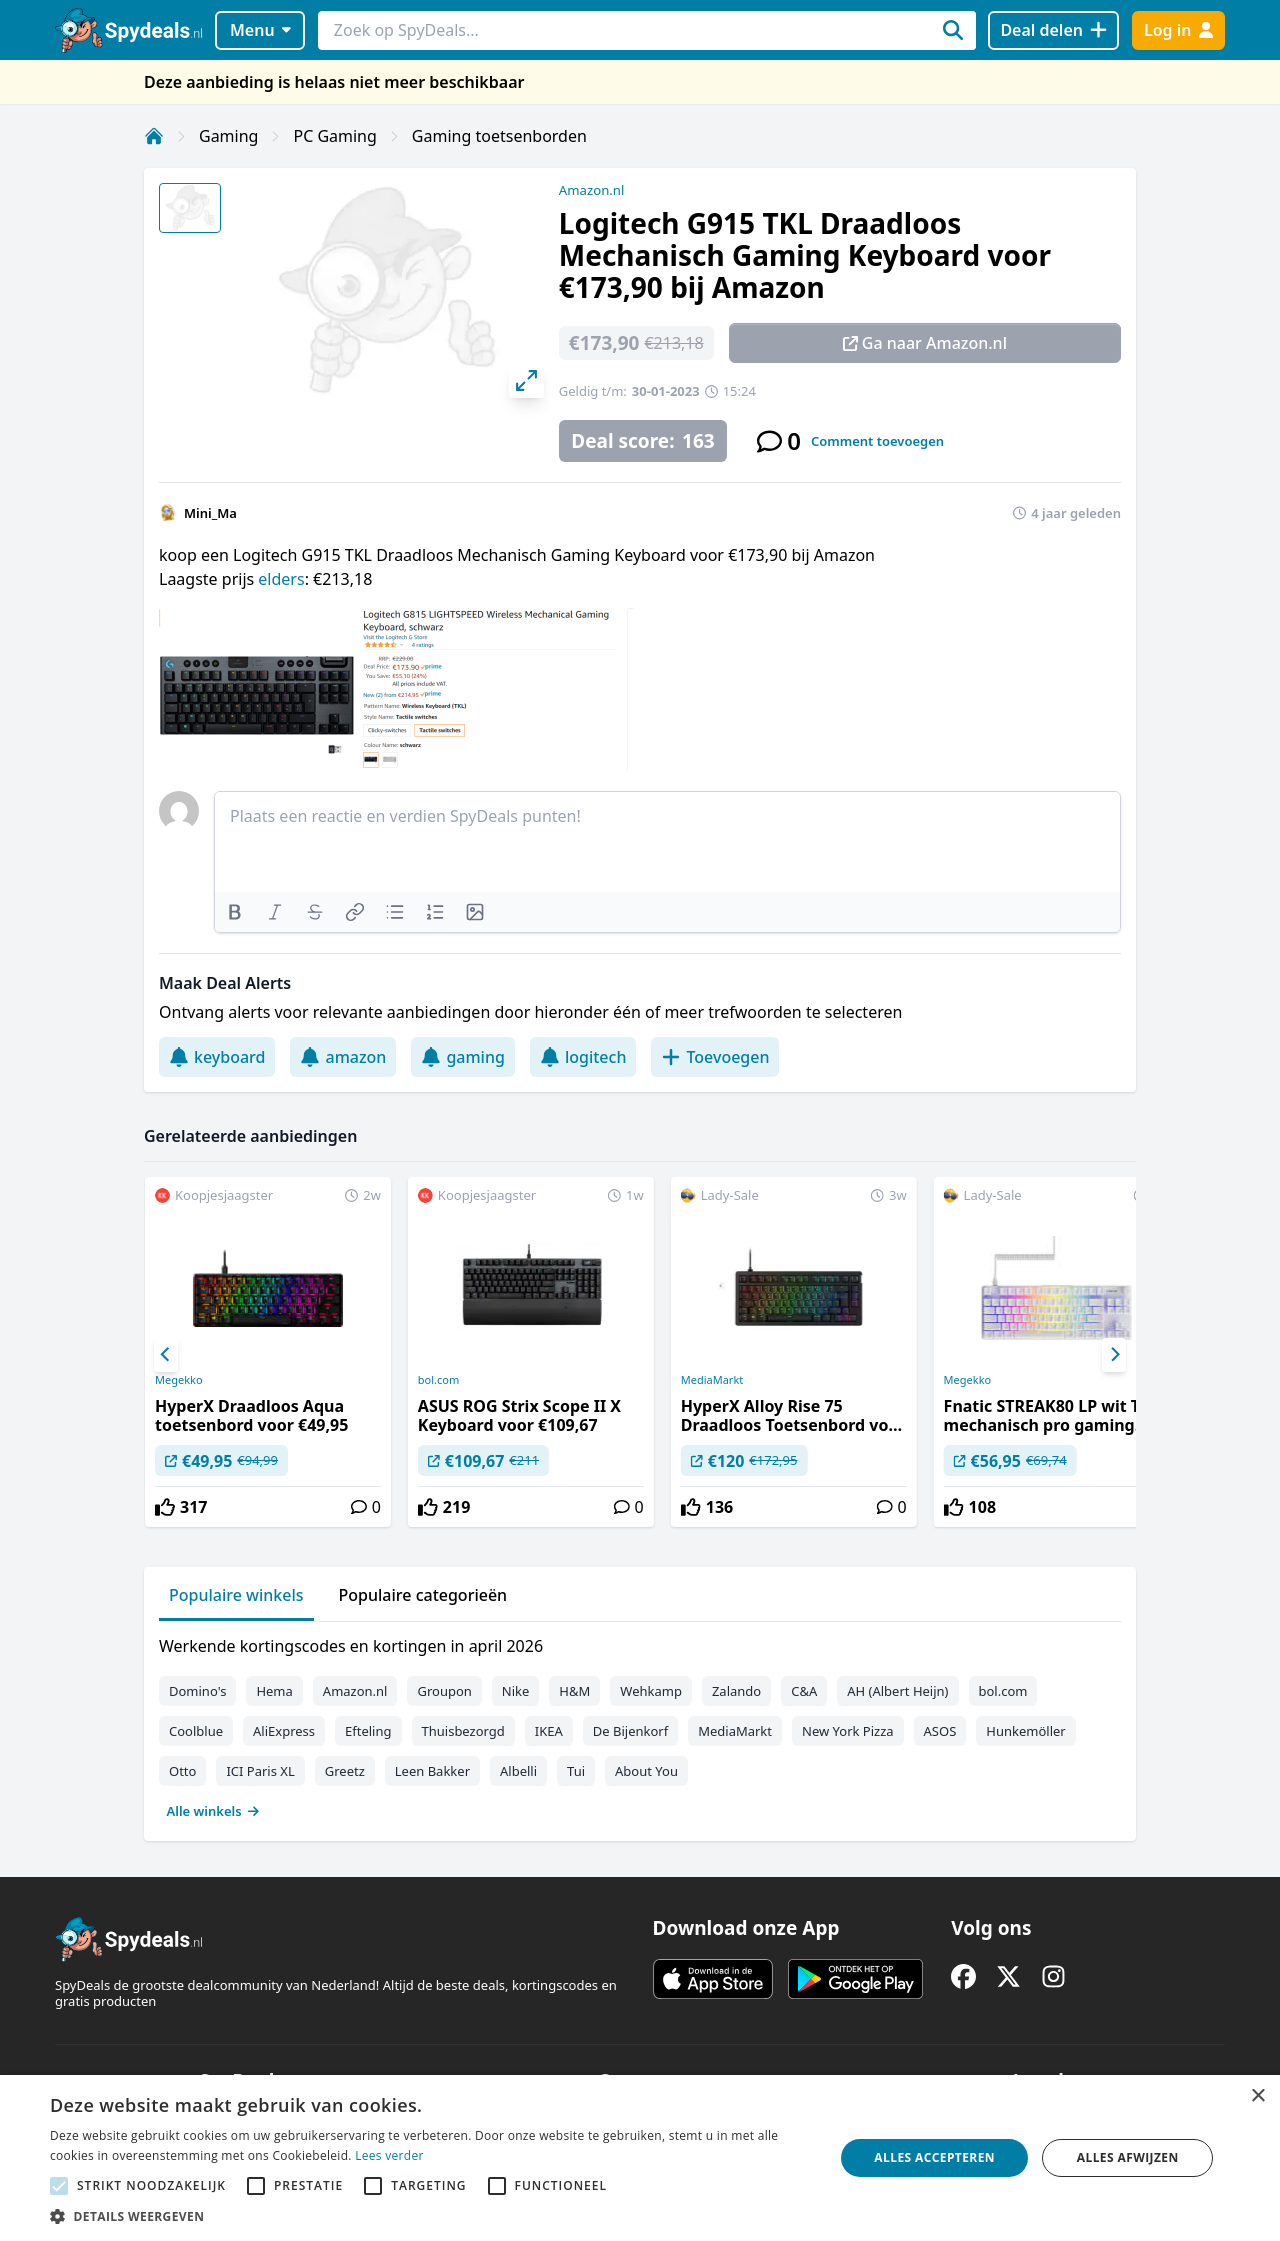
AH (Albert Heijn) (897, 1691)
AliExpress (284, 1731)
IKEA (549, 1731)
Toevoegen (715, 1057)
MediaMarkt (712, 1380)
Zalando (736, 1691)
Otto (182, 1771)
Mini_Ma (210, 513)
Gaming (228, 136)
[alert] (640, 2158)
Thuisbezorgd (463, 1731)
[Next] (1114, 1355)
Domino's (197, 1691)
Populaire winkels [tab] (236, 1595)
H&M (574, 1691)
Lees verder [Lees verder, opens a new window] (389, 2155)
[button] (430, 2216)
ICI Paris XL (260, 1771)
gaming (463, 1057)
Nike (516, 1691)
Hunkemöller (1025, 1731)
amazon (343, 1057)
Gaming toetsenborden (499, 136)
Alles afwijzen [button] (1128, 2157)
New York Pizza (848, 1731)
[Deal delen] (1053, 30)
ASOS (940, 1731)
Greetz (345, 1771)
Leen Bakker (432, 1771)
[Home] (154, 136)
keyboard (217, 1057)
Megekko (179, 1380)
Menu (260, 30)
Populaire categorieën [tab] (423, 1595)
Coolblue (196, 1731)
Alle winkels (213, 1811)
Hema (274, 1691)
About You (646, 1771)
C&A (804, 1691)
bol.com (438, 1380)
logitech (583, 1057)
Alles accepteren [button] (934, 2157)
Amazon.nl (592, 190)
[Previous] (166, 1355)
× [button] (1257, 2096)
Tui (576, 1771)
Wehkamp (651, 1691)
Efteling (368, 1731)
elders (281, 579)
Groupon (444, 1691)
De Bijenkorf (630, 1731)
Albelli (518, 1771)
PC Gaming (334, 136)
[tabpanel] (640, 1724)
